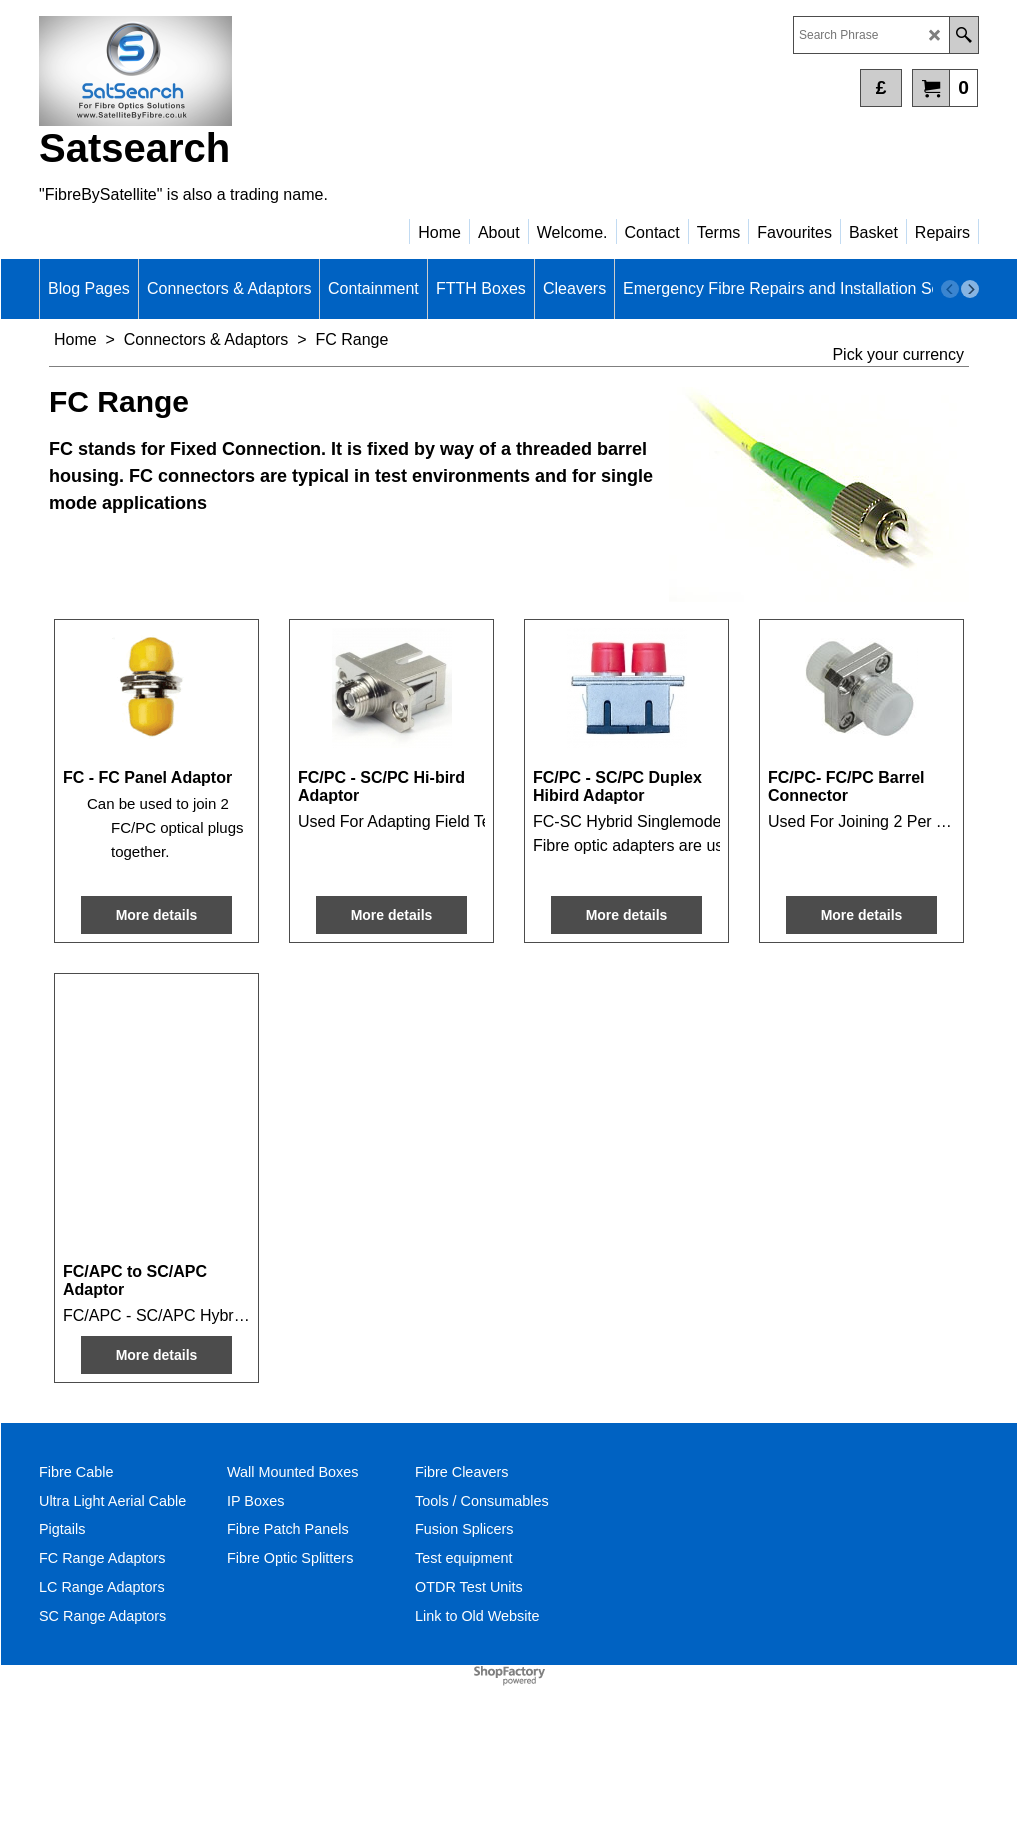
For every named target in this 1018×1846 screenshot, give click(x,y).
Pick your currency (898, 354)
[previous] (950, 289)
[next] (970, 289)
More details (157, 1067)
